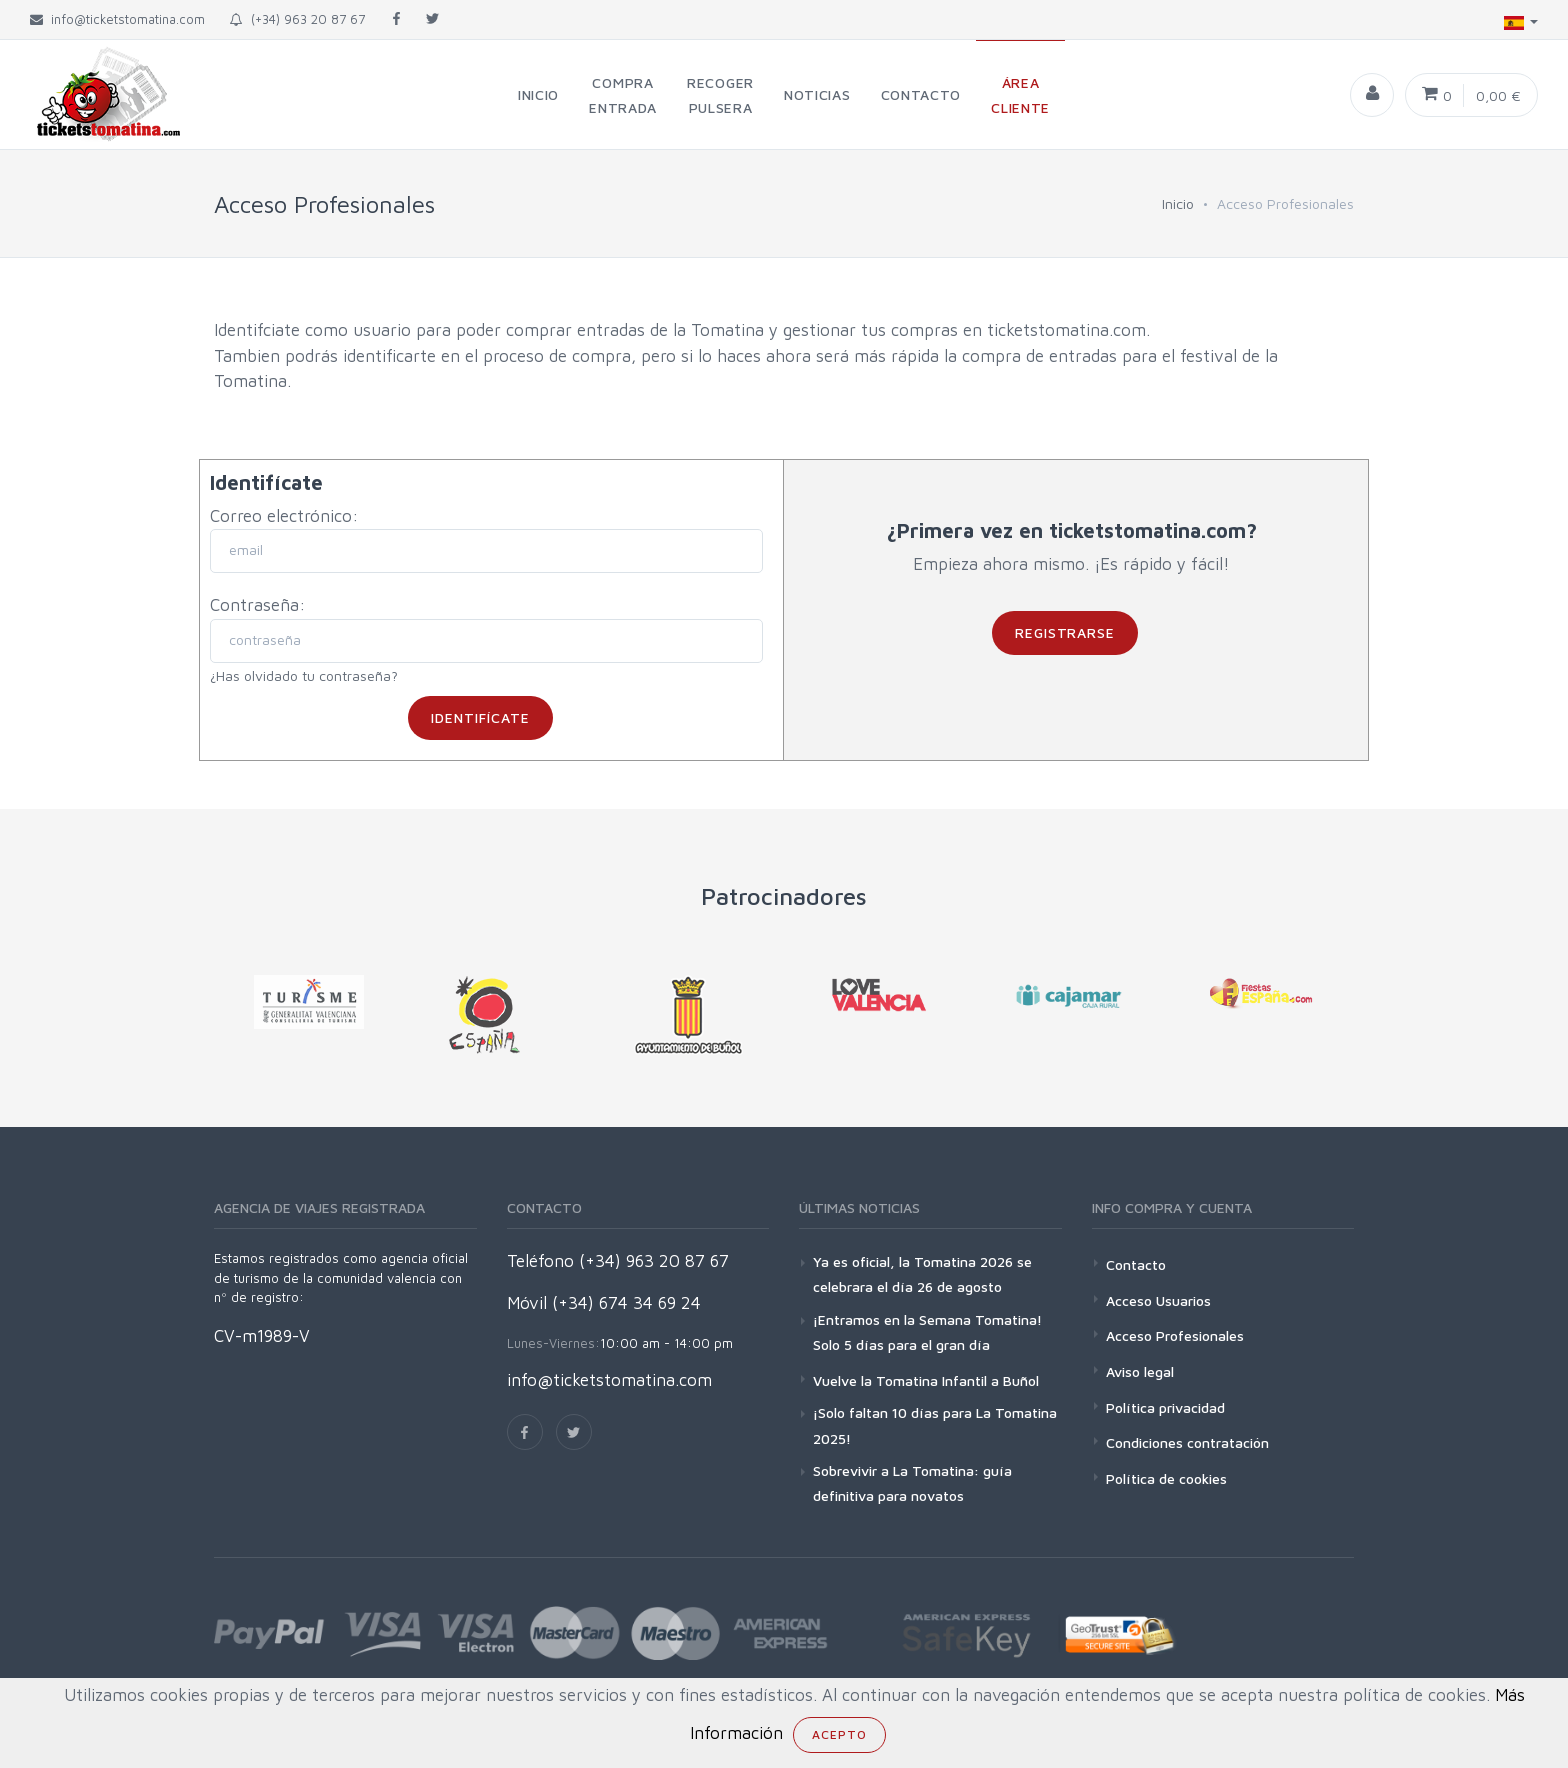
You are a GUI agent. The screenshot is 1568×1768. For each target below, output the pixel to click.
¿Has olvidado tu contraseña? (304, 675)
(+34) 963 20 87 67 (297, 19)
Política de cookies (1166, 1478)
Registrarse (1065, 632)
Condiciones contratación (1187, 1442)
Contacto (1136, 1264)
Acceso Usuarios (1158, 1300)
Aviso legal (1140, 1371)
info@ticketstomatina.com (609, 1380)
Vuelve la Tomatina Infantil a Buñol (926, 1380)
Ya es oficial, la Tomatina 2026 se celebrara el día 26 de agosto (922, 1274)
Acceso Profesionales (1175, 1335)
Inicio (1178, 203)
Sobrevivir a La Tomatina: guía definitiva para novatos (912, 1483)
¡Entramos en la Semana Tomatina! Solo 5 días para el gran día (927, 1332)
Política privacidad (1165, 1407)
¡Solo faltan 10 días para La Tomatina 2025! (935, 1425)
